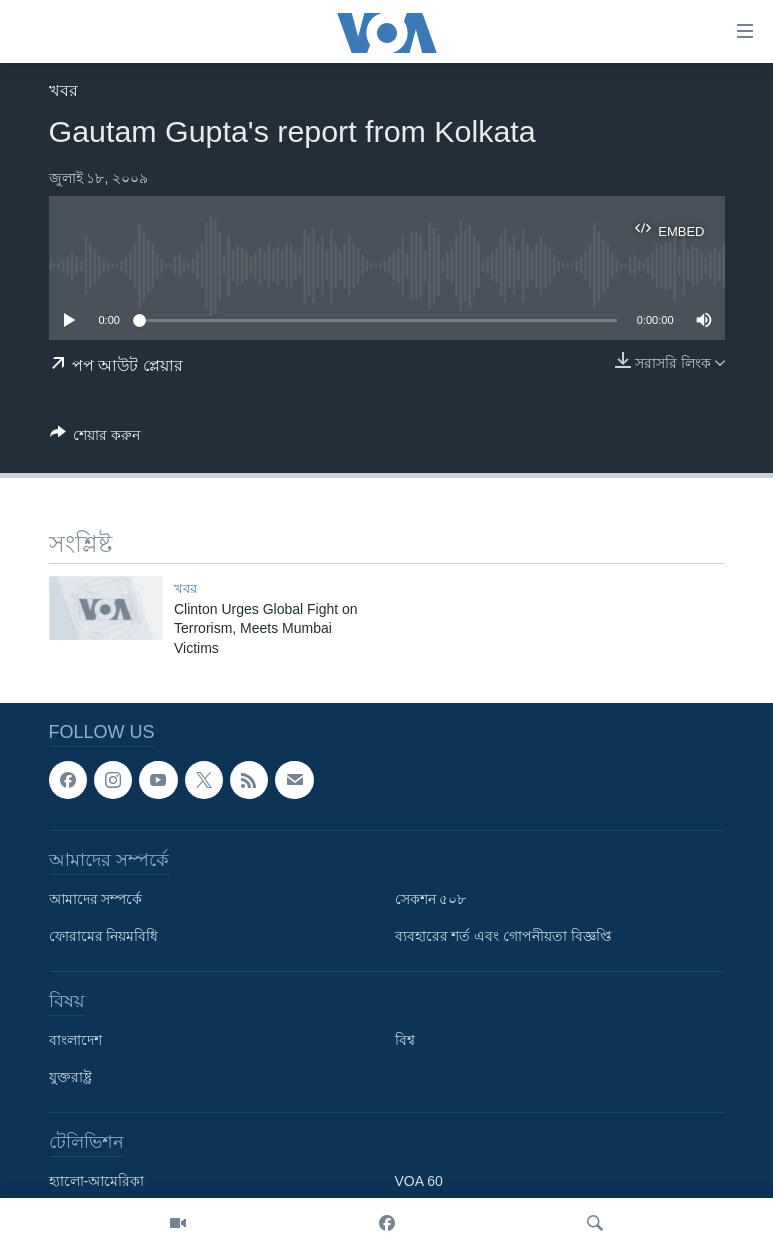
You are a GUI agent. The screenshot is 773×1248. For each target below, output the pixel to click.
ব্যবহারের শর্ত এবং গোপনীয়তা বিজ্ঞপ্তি (504, 936)
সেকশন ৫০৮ (431, 899)
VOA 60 (419, 1181)
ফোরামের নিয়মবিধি (104, 936)
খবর (63, 90)
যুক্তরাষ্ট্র (70, 1077)
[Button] (95, 438)
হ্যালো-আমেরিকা (97, 1181)
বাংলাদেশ (75, 1040)
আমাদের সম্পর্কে (96, 899)
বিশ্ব (405, 1040)
